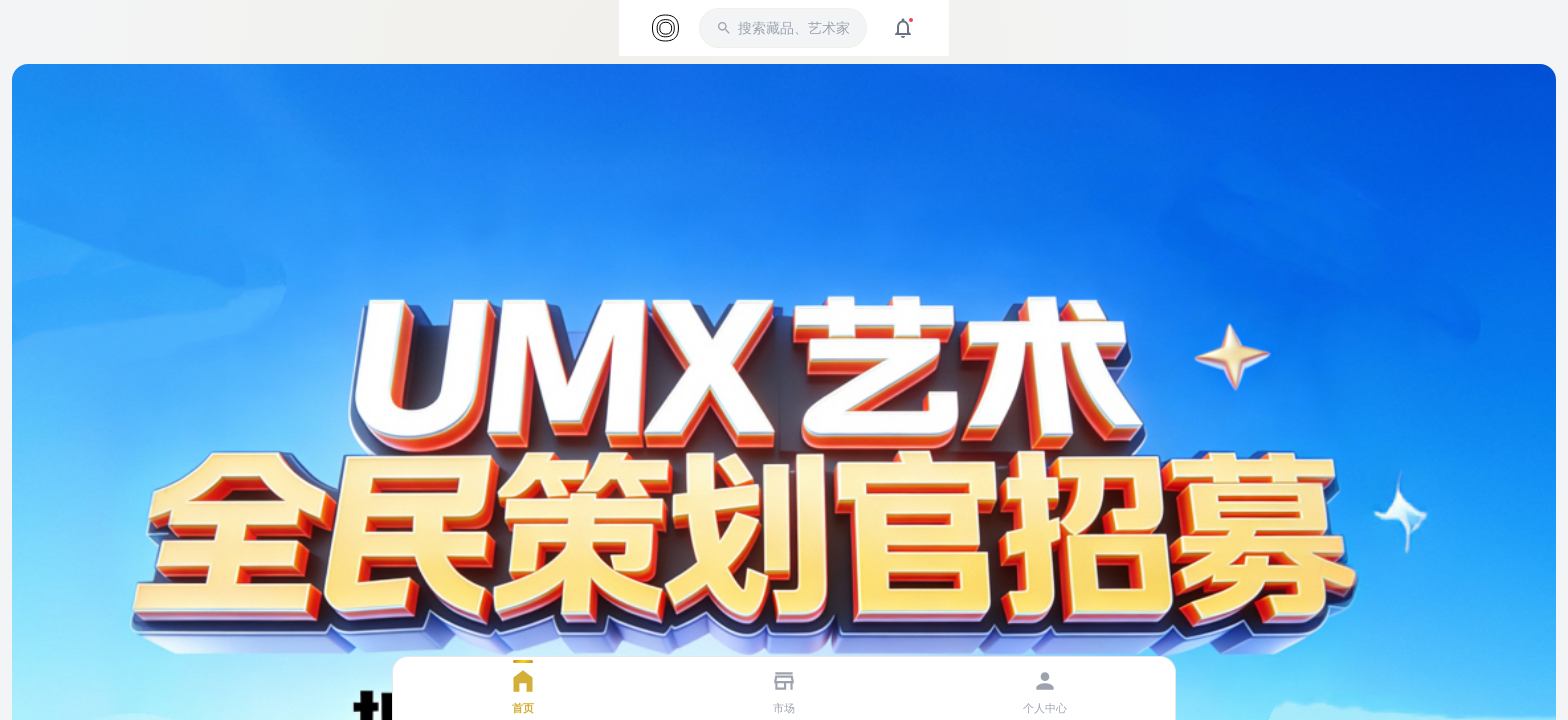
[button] (783, 28)
